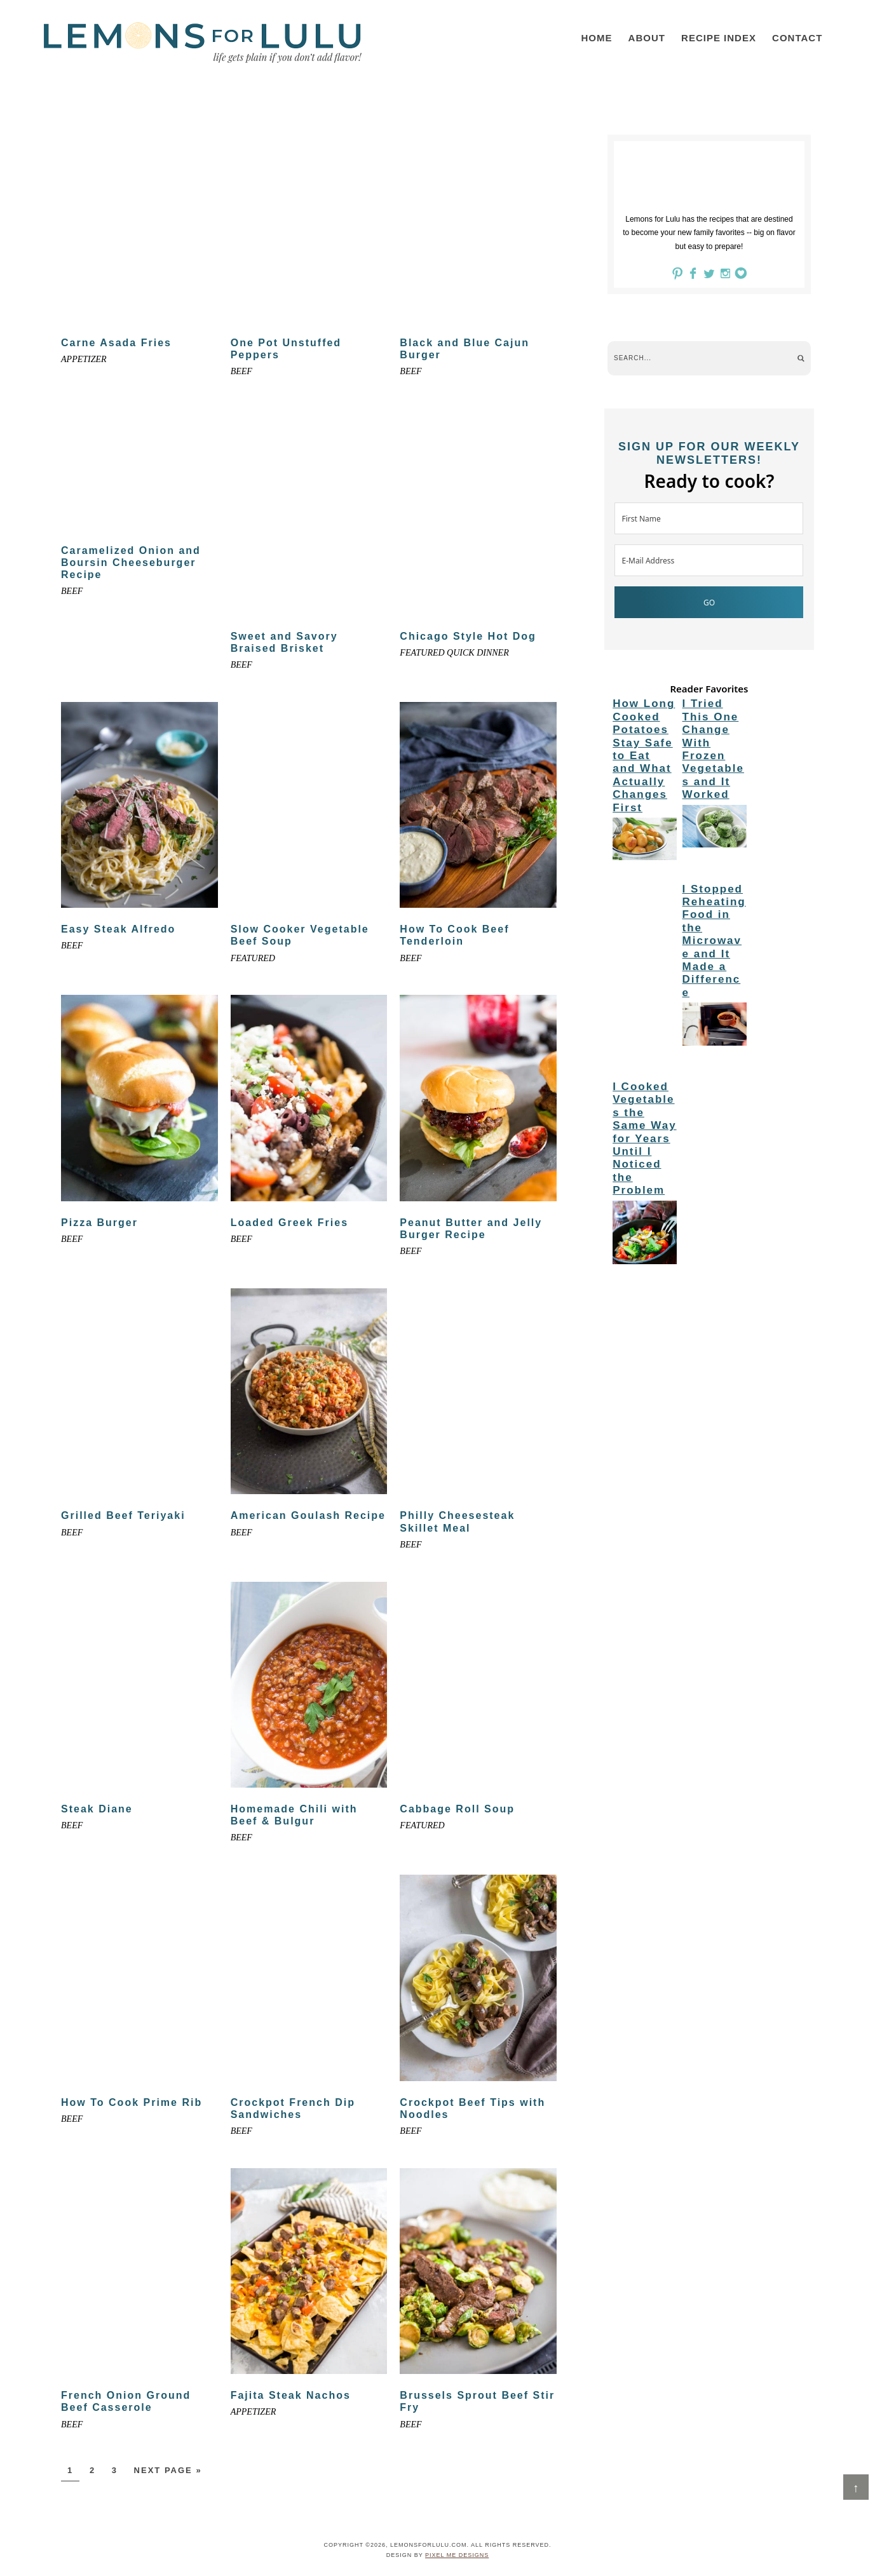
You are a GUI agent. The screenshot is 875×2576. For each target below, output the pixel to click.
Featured (253, 958)
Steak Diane (97, 1809)
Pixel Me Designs (457, 2555)
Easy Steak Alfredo (118, 929)
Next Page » (168, 2470)
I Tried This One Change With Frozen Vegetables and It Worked (713, 749)
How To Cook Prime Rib (131, 2102)
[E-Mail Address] (708, 560)
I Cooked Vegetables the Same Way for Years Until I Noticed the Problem (644, 1138)
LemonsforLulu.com (203, 42)
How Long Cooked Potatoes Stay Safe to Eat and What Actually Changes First (644, 755)
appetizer (84, 359)
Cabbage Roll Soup (457, 1809)
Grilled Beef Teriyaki (123, 1515)
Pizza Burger (99, 1222)
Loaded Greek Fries (289, 1222)
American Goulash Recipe (308, 1515)
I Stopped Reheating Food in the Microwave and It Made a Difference (714, 941)
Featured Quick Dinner (454, 652)
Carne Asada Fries (116, 342)
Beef (241, 371)
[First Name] (708, 518)
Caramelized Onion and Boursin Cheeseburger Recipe (131, 562)
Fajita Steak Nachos (291, 2395)
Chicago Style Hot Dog (468, 636)
